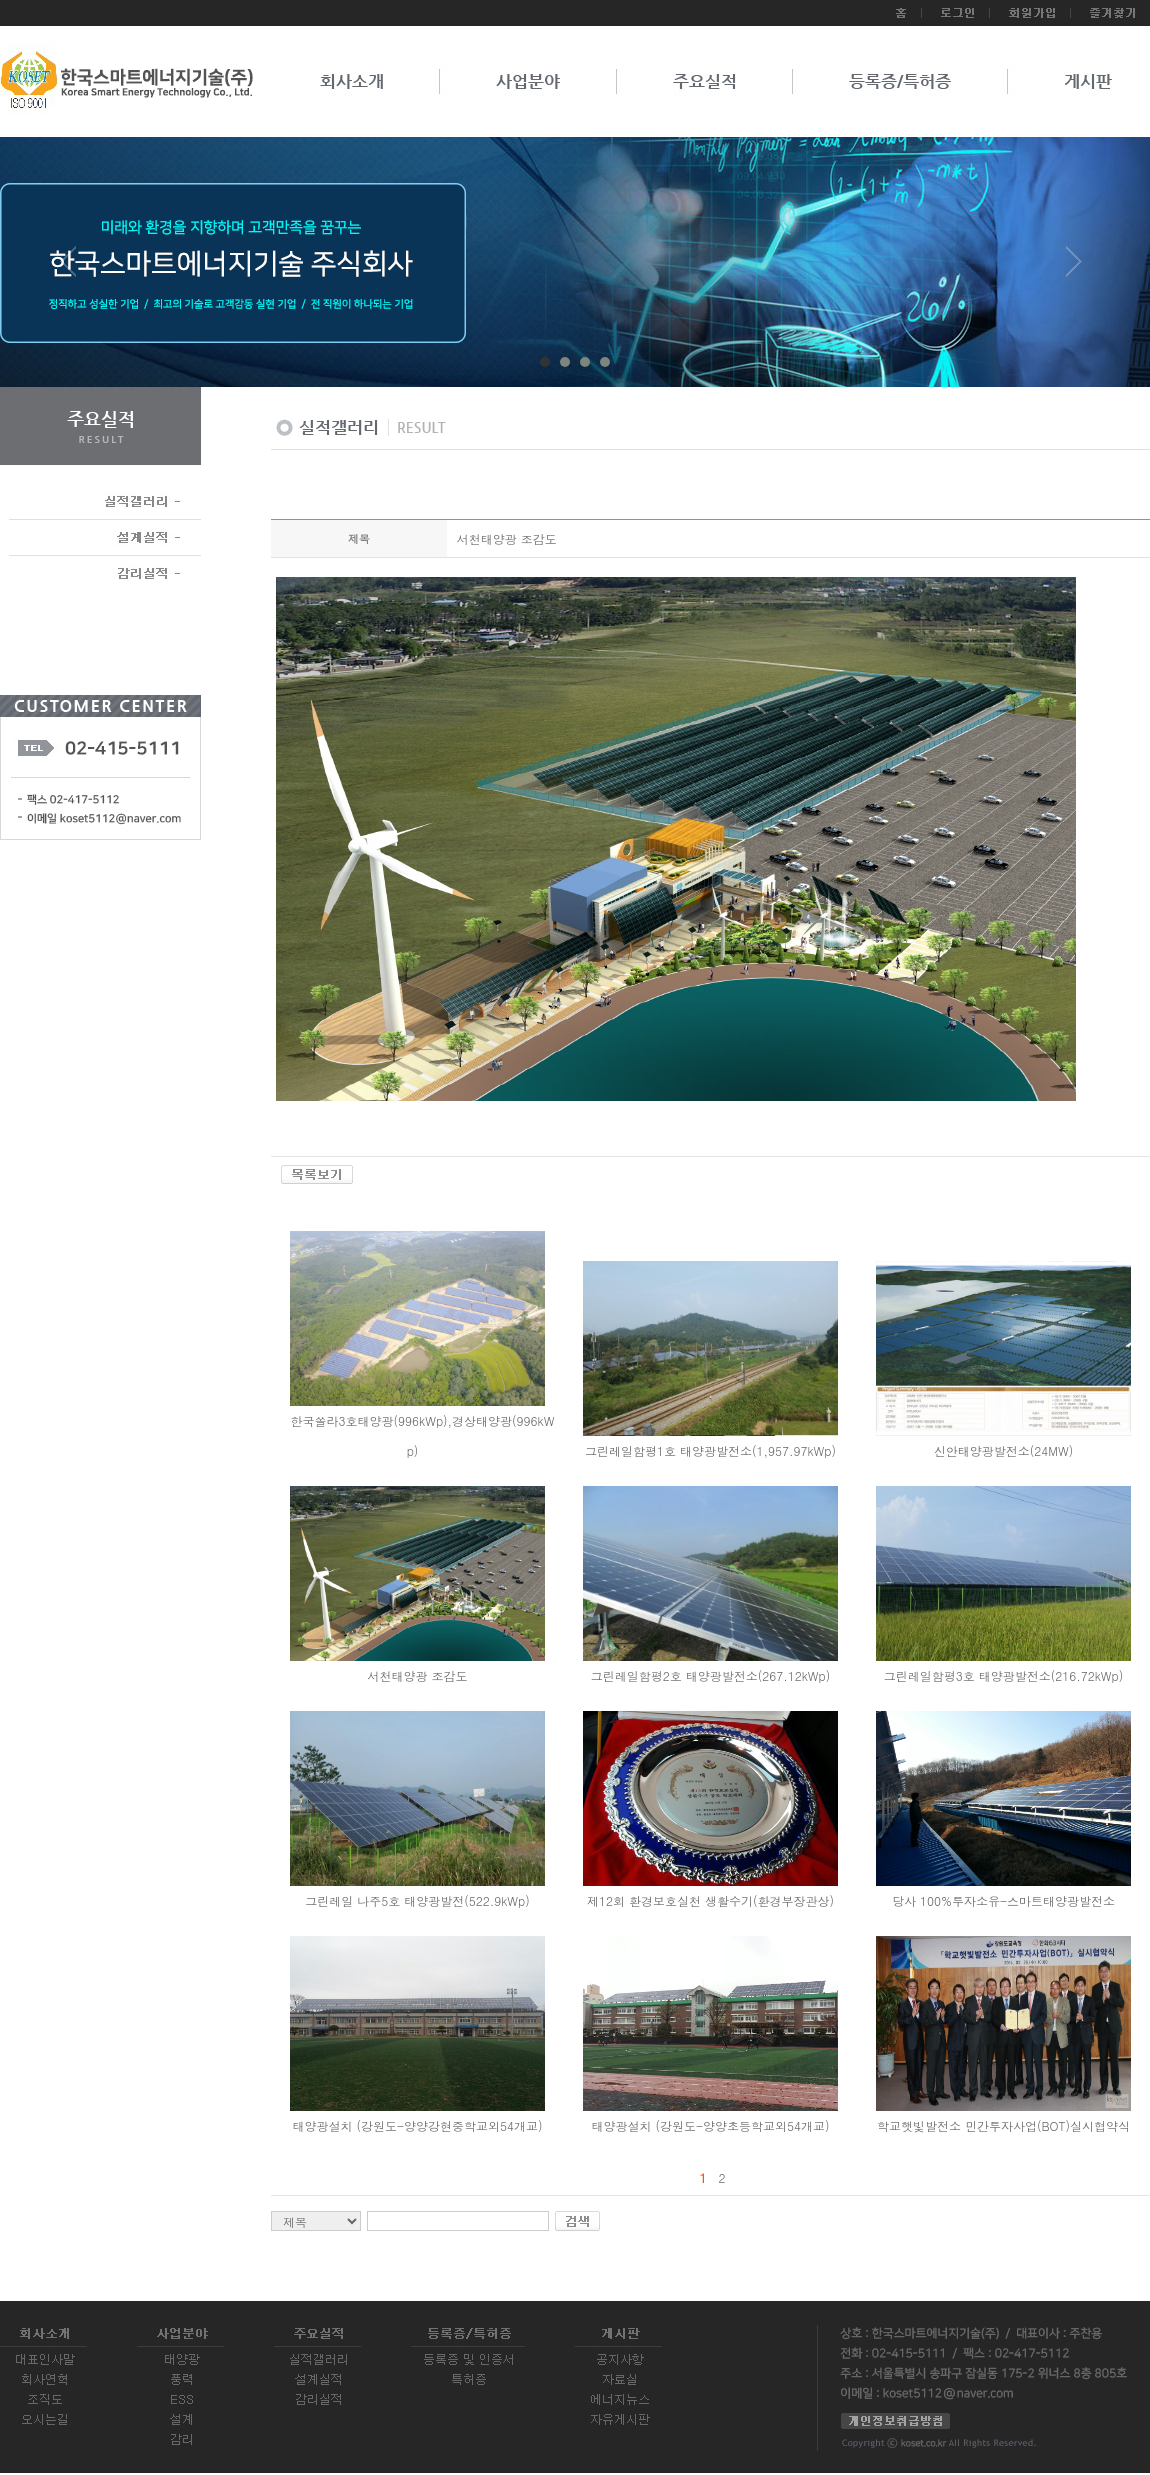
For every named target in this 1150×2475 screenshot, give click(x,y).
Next (1074, 269)
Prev (76, 269)
